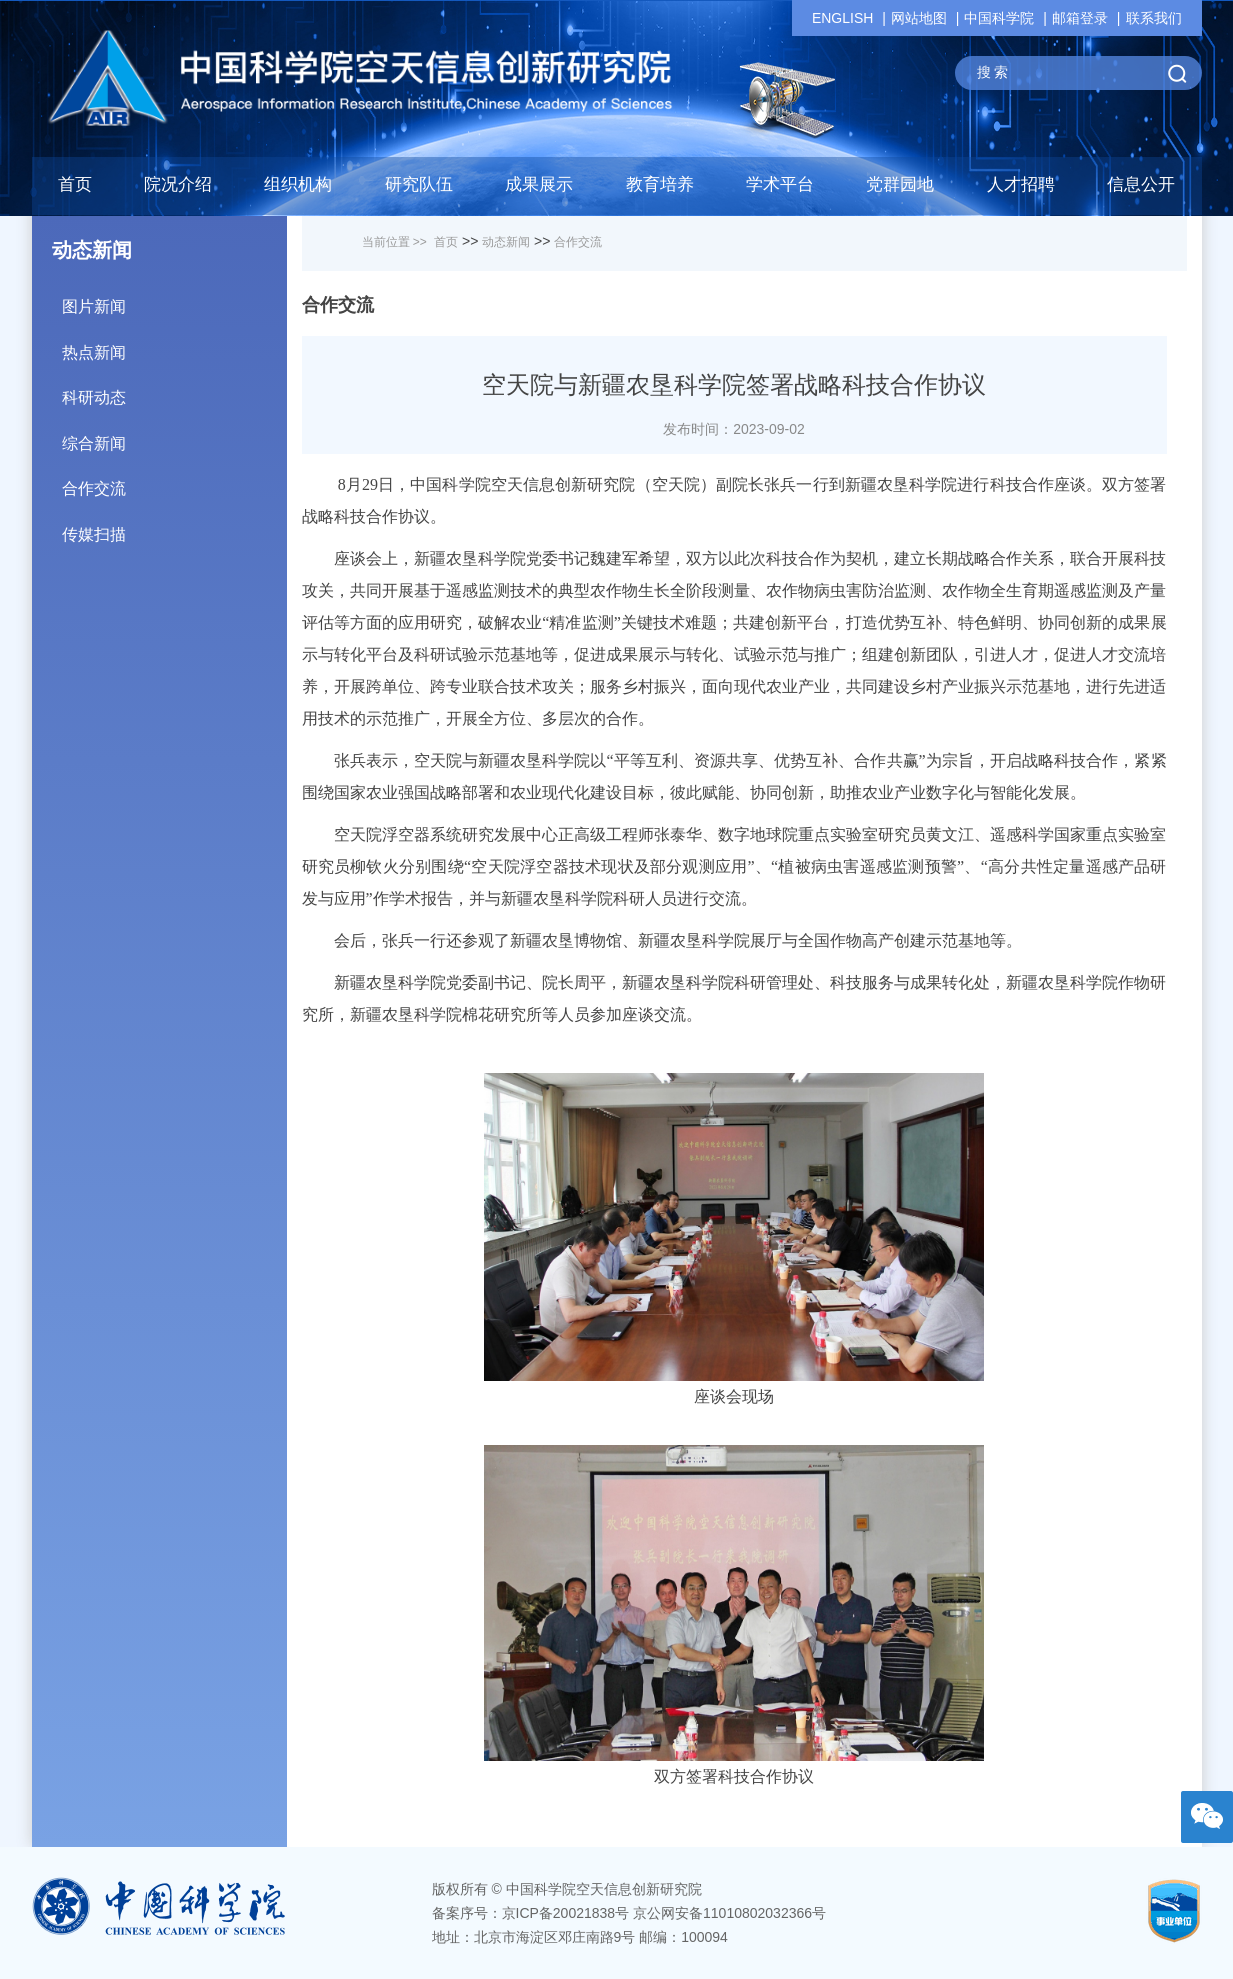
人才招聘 (1021, 184)
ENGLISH (842, 18)
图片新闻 (174, 299)
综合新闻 (174, 436)
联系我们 (1154, 18)
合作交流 (174, 481)
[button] (419, 190)
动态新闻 (506, 242)
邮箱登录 (1080, 18)
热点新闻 (174, 345)
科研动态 (174, 390)
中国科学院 (999, 18)
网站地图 (919, 18)
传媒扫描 (174, 527)
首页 (75, 184)
